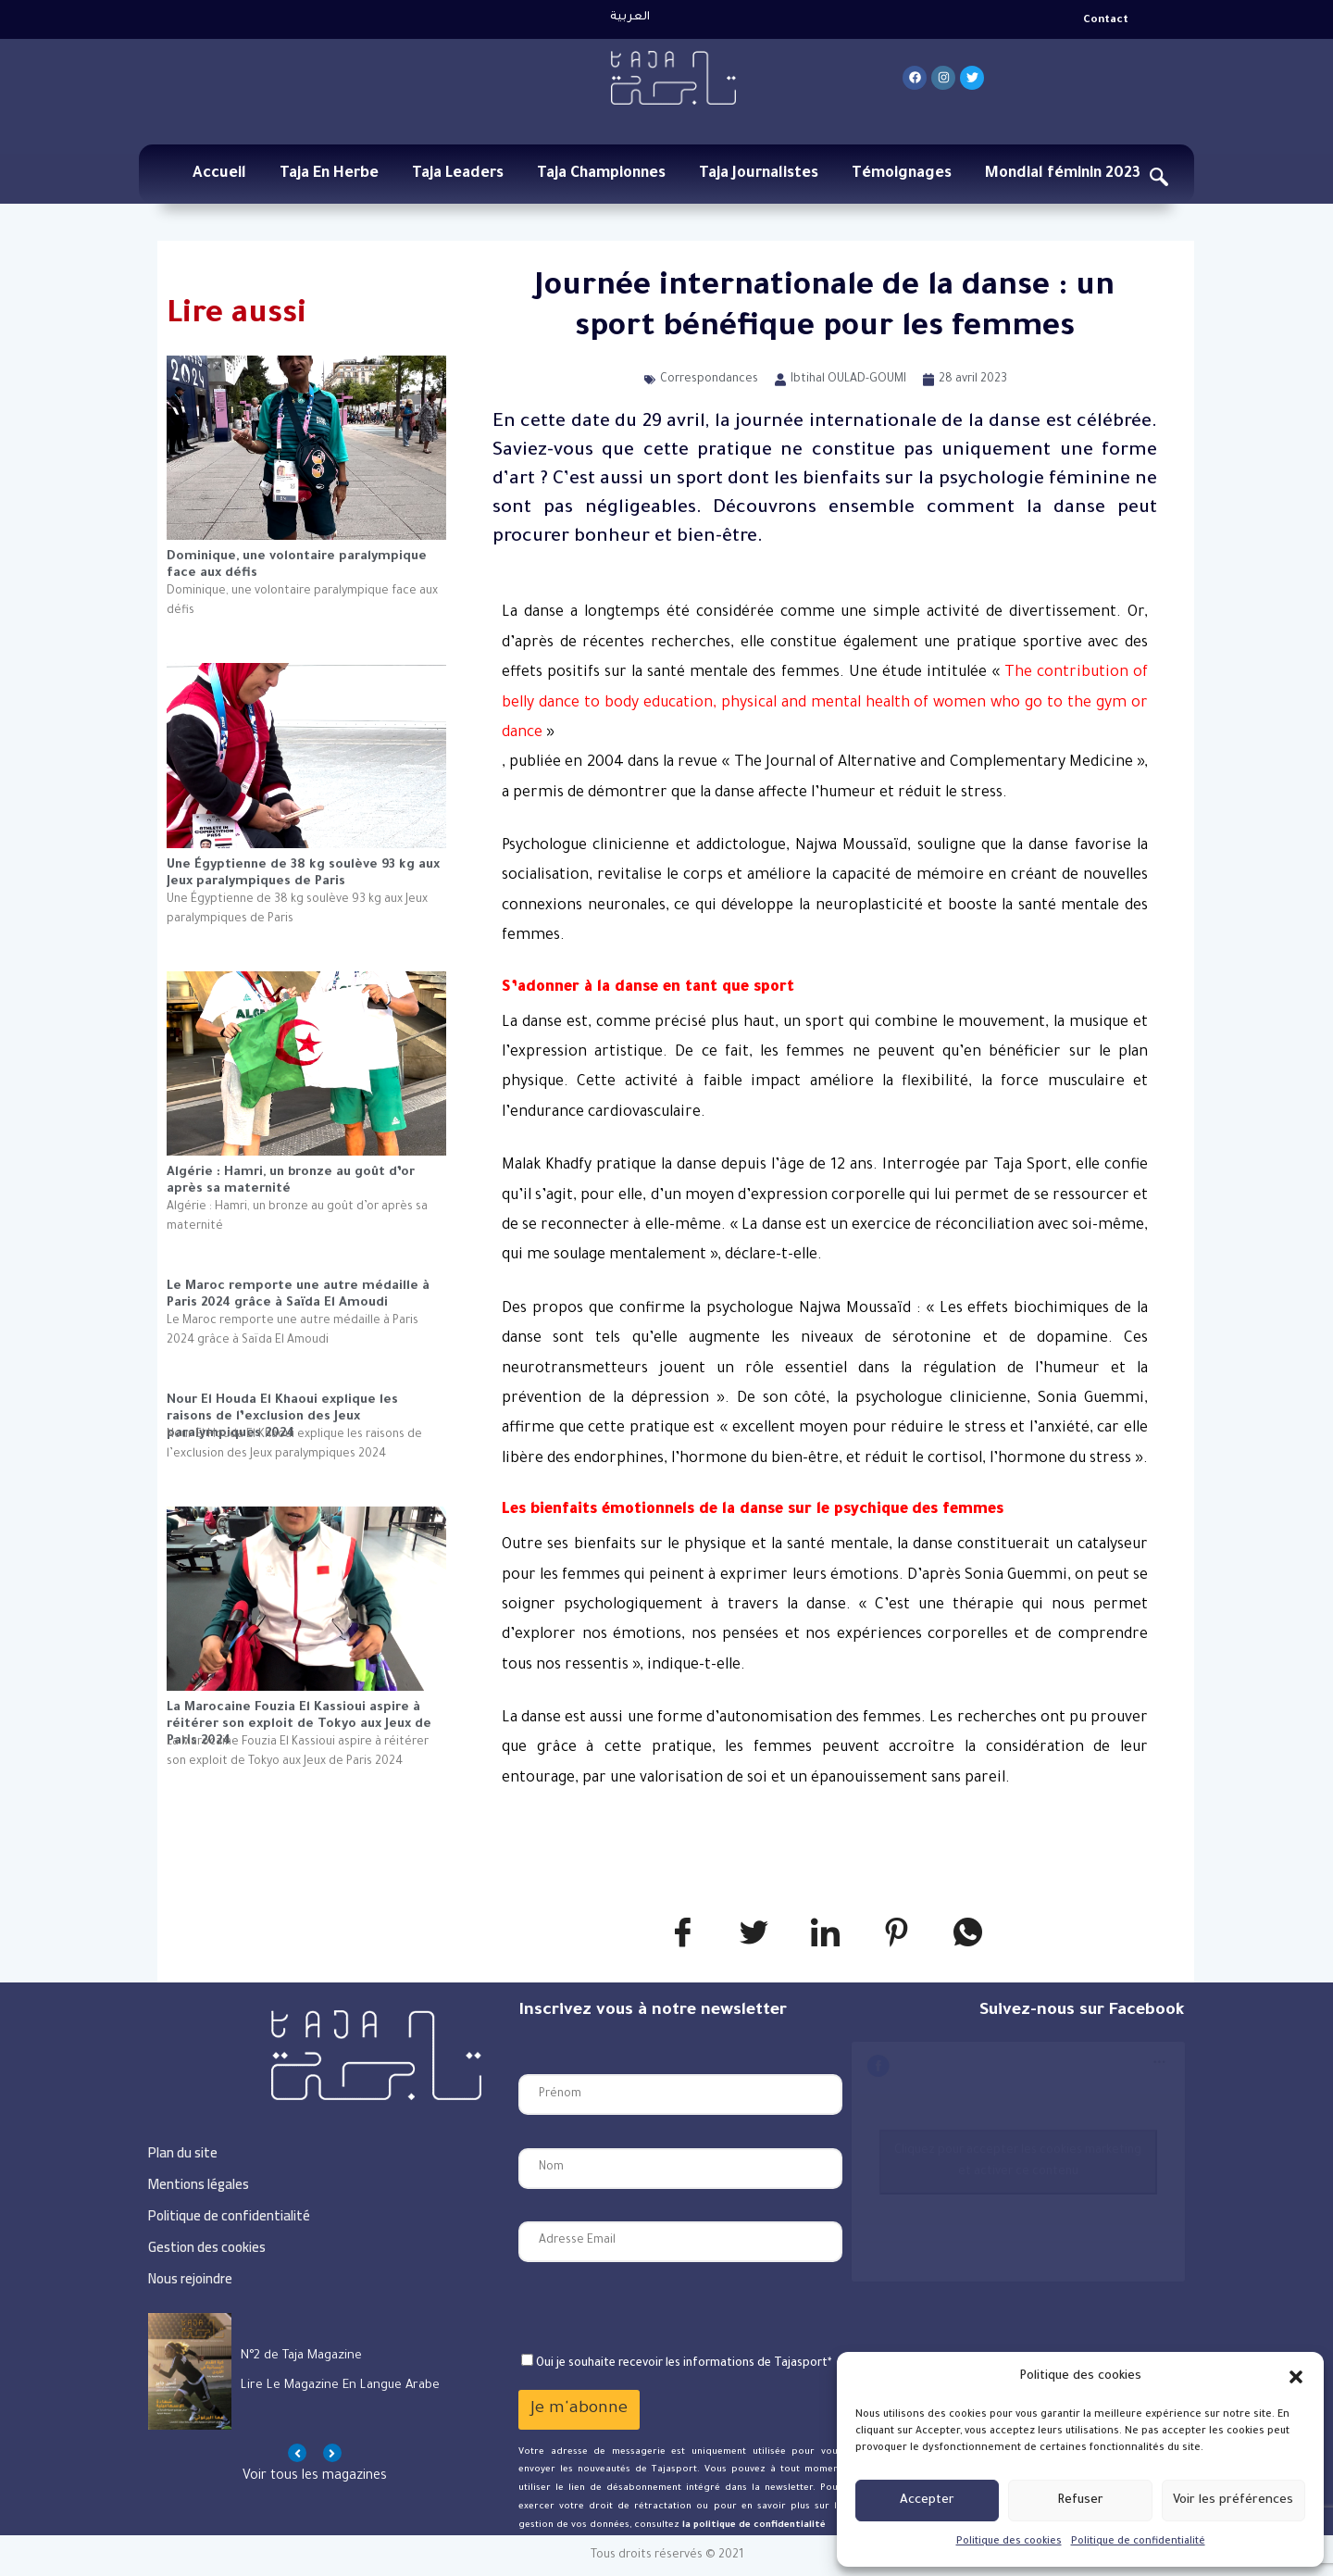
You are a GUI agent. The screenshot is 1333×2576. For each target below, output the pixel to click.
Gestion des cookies (207, 2246)
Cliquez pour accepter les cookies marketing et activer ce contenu (1017, 2162)
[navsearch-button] (1159, 181)
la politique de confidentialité (752, 2525)
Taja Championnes (601, 174)
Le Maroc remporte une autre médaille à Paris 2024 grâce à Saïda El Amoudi (298, 1295)
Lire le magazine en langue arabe (340, 2386)
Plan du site (183, 2152)
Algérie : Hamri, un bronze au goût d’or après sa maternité (291, 1181)
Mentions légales (198, 2183)
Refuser (1080, 2500)
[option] (314, 2371)
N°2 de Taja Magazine (301, 2356)
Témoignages (902, 174)
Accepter (927, 2500)
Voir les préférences (1233, 2500)
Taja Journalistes (758, 174)
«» (825, 703)
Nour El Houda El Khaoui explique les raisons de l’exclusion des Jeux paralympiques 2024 (282, 1410)
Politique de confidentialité (1138, 2541)
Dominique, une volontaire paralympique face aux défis (297, 565)
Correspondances (709, 379)
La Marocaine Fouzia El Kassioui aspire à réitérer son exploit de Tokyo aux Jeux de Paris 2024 (299, 1717)
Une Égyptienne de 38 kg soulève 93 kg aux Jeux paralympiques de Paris (303, 873)
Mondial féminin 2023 (1062, 174)
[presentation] (659, 2307)
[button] (1296, 2377)
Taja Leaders (458, 174)
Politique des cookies (1009, 2541)
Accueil (219, 174)
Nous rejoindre (190, 2278)
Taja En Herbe (329, 174)
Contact (1105, 21)
